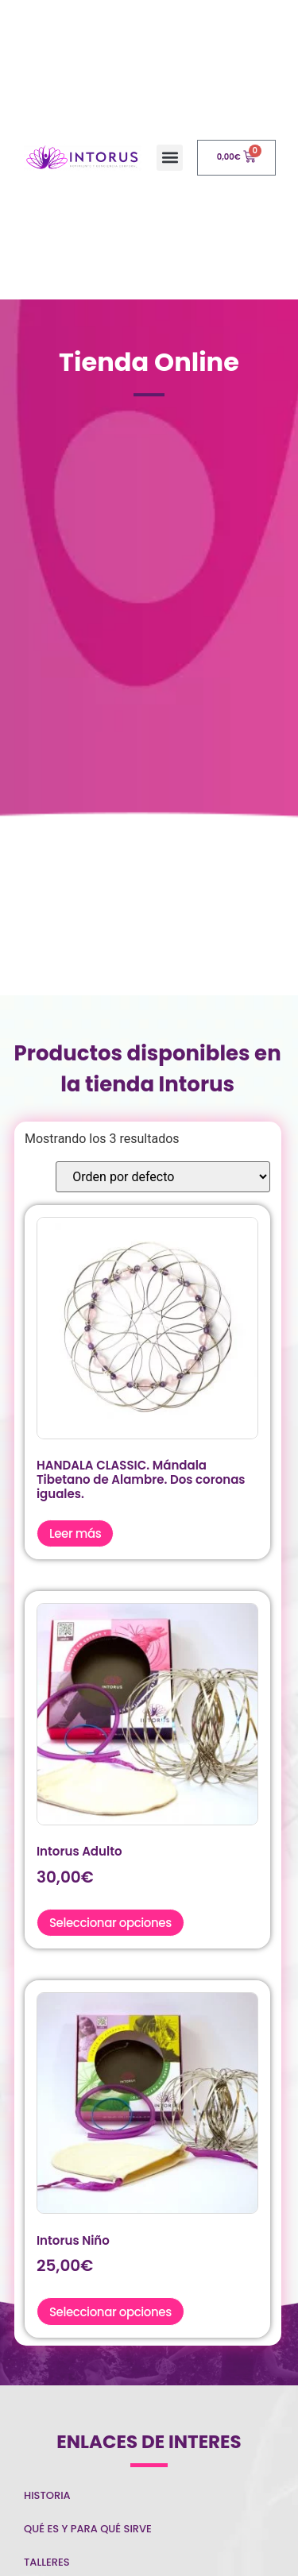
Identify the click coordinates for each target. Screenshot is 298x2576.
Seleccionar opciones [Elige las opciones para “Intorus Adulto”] (110, 1922)
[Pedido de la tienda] (163, 1176)
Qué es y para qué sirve (88, 2528)
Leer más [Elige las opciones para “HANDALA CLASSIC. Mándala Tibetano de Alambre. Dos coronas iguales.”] (75, 1533)
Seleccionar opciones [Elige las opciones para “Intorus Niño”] (110, 2312)
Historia (47, 2495)
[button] (170, 158)
